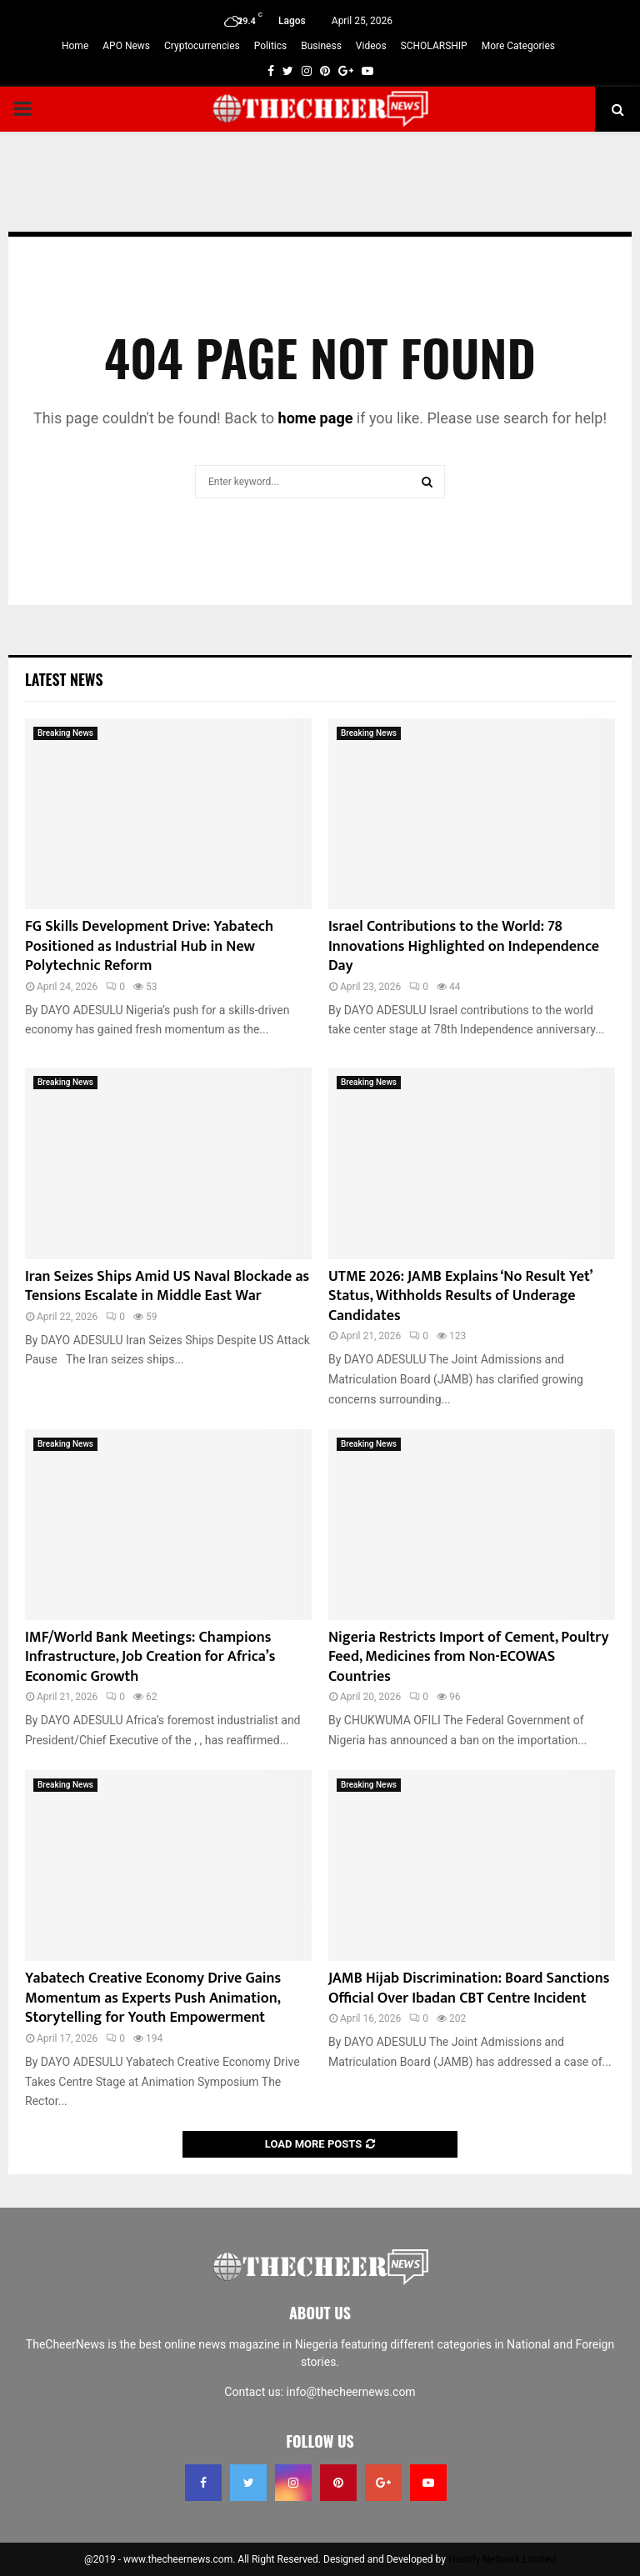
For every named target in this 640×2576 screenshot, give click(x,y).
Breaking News (65, 733)
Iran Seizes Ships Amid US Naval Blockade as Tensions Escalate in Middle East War (167, 1286)
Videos (371, 46)
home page (315, 418)
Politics (271, 46)
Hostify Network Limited (502, 2559)
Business (321, 46)
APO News (126, 46)
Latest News (63, 679)
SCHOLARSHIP (434, 46)
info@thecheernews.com (351, 2391)
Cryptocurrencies (202, 46)
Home (75, 46)
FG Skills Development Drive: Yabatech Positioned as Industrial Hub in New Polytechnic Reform (149, 946)
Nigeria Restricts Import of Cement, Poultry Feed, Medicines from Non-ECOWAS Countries (468, 1657)
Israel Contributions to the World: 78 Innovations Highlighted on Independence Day (463, 946)
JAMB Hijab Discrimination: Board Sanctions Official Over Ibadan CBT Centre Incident (468, 1988)
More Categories (518, 46)
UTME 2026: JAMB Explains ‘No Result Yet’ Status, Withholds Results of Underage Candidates (460, 1296)
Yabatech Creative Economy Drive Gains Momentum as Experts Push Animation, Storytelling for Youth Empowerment (153, 1998)
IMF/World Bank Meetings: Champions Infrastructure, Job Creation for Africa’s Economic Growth (150, 1657)
